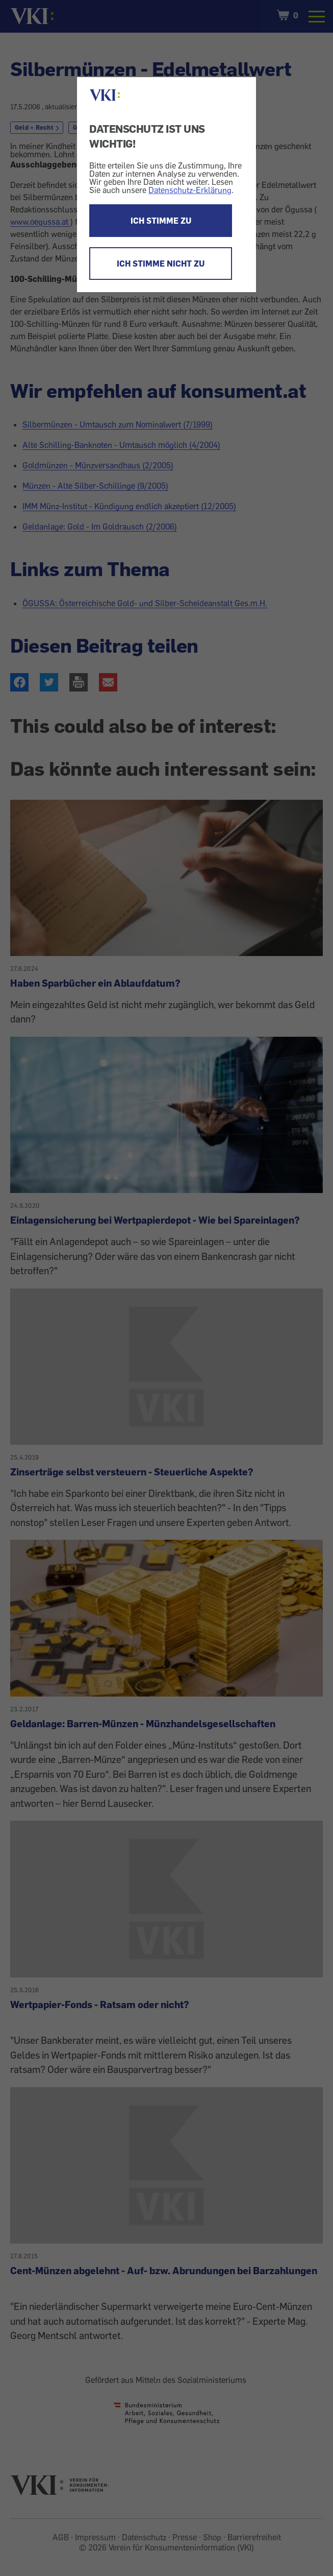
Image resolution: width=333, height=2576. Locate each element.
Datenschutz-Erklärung (190, 190)
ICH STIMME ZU (161, 221)
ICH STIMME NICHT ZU (160, 263)
